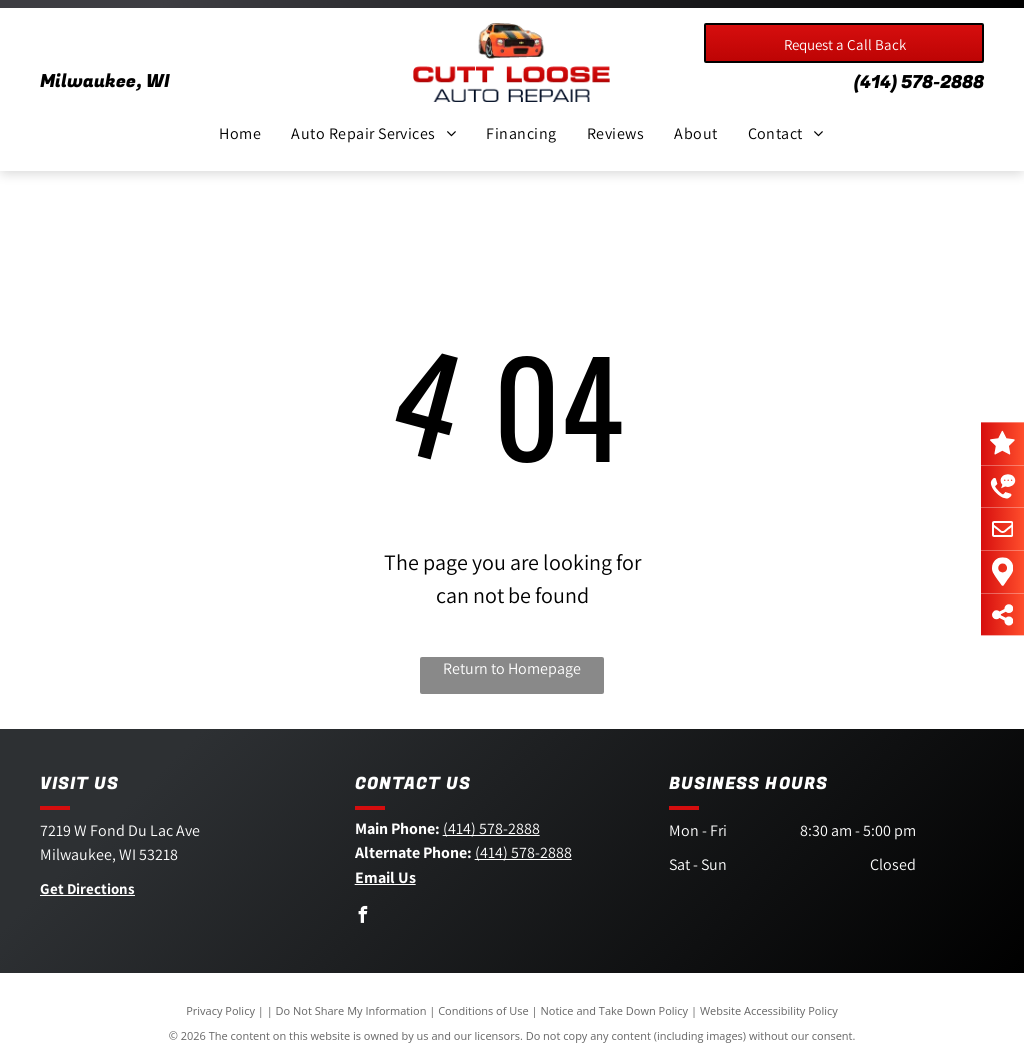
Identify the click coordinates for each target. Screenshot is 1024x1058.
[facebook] (363, 917)
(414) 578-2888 (919, 82)
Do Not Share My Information (351, 1010)
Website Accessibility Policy (769, 1010)
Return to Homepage (512, 668)
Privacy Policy (220, 1010)
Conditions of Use (483, 1010)
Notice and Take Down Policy (615, 1010)
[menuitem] (240, 134)
